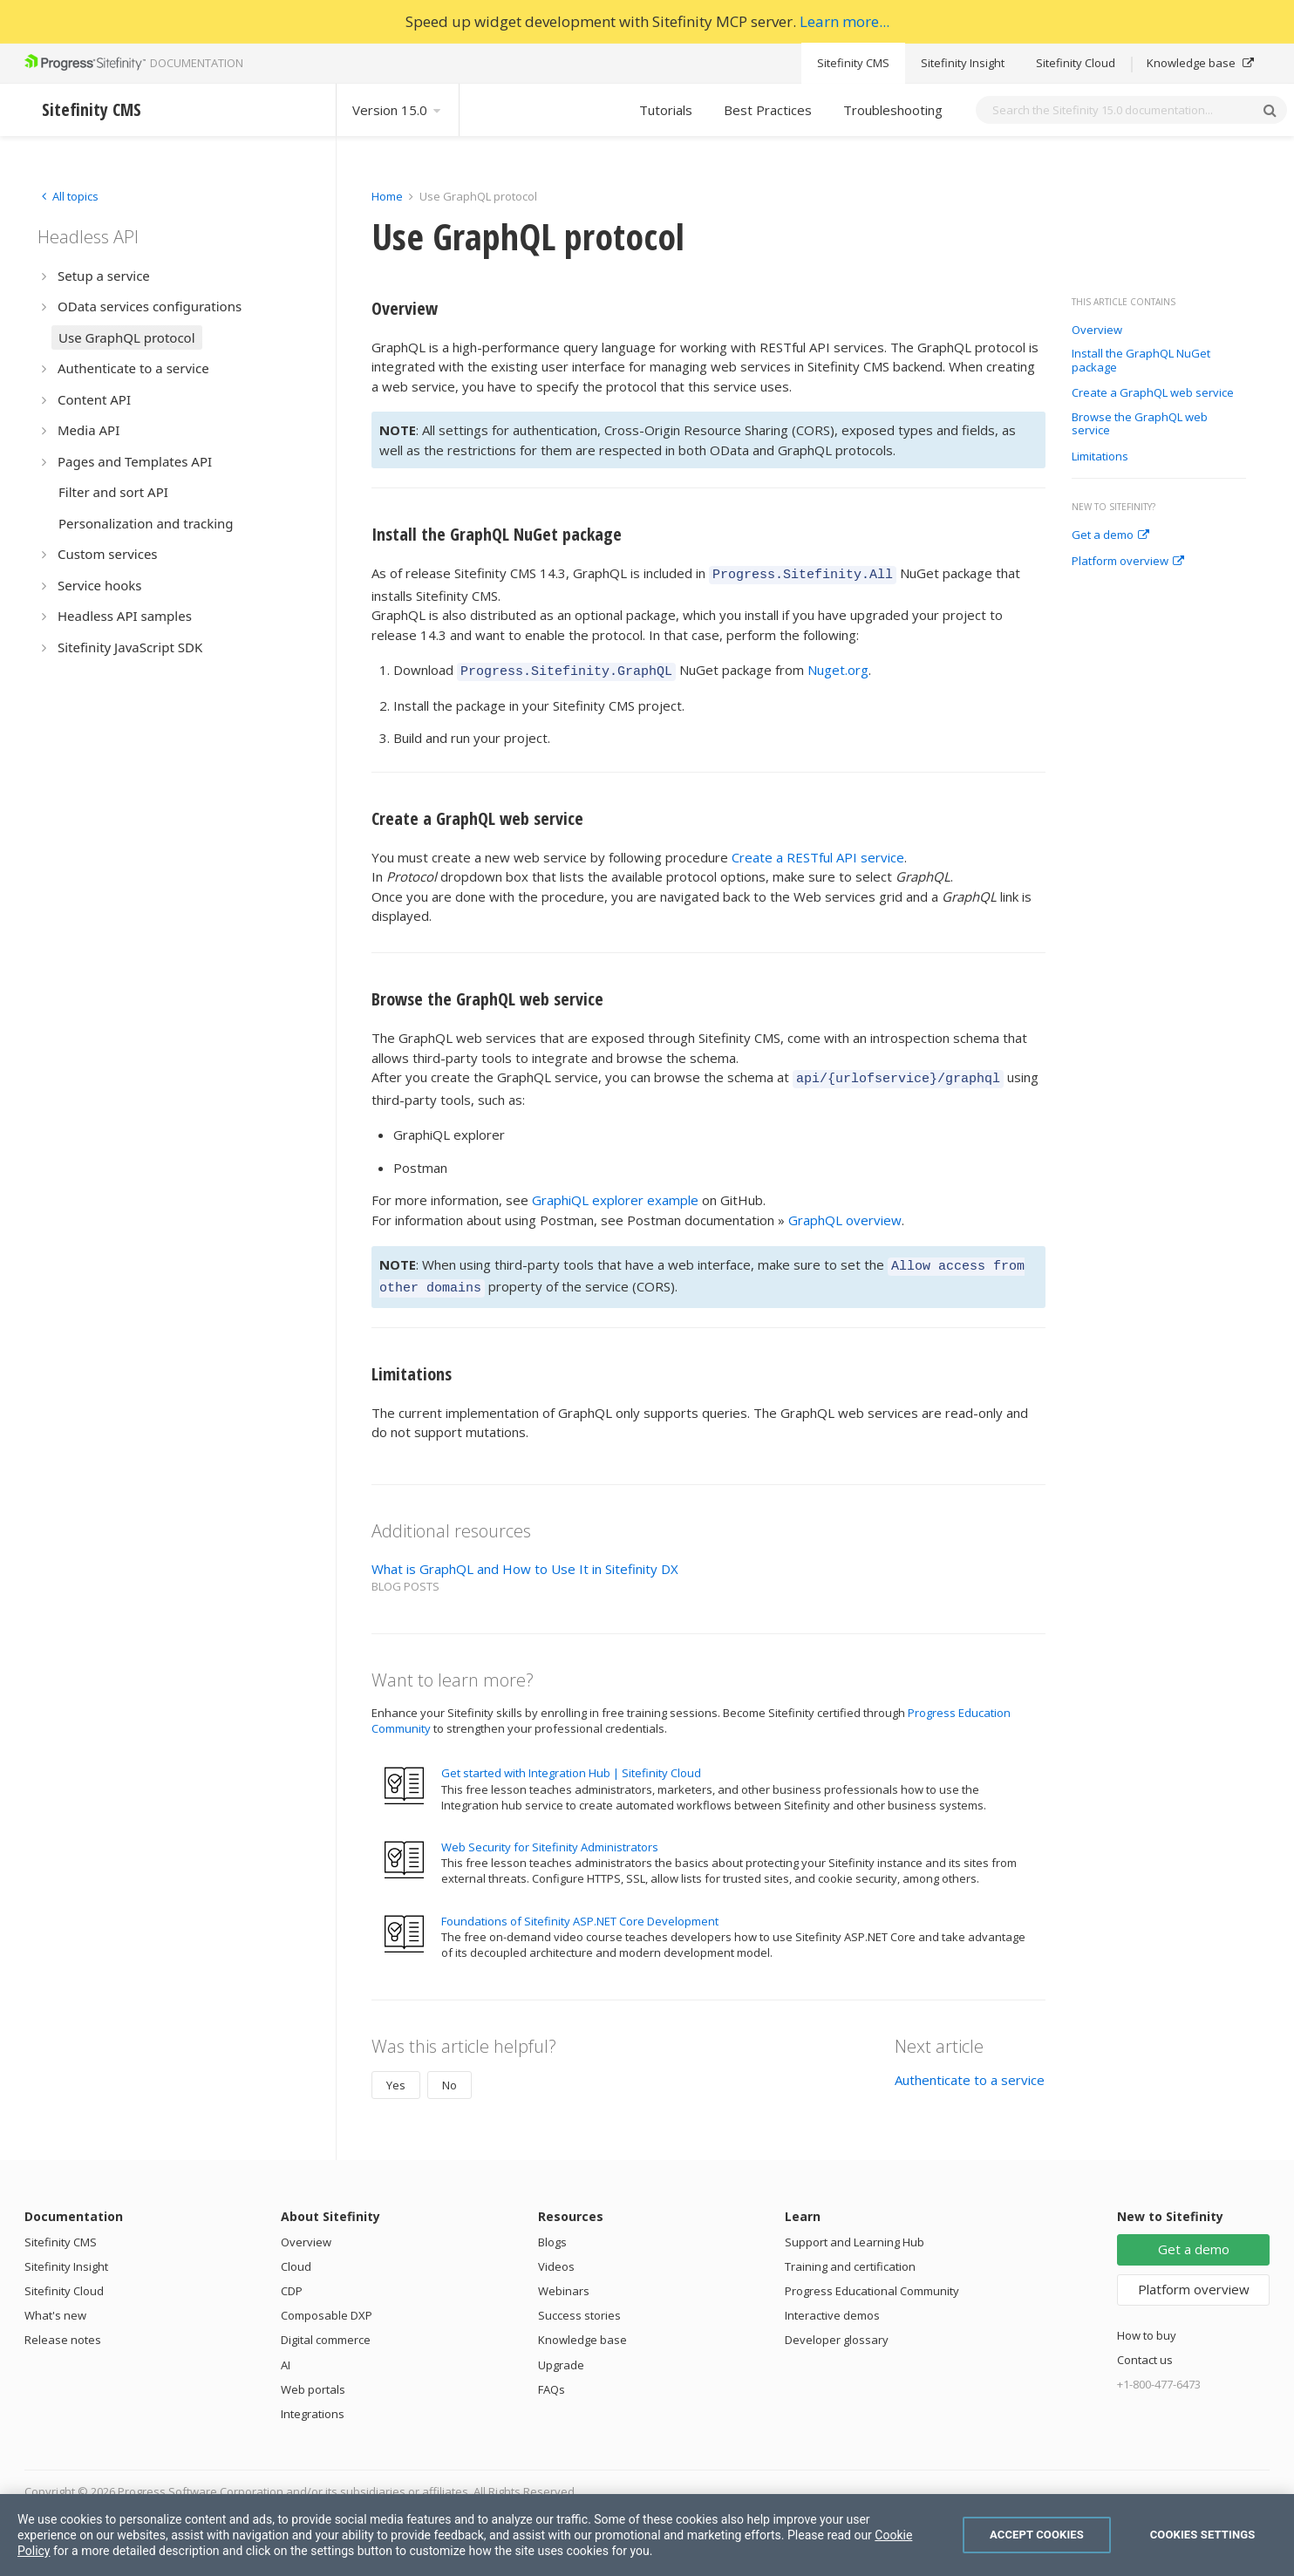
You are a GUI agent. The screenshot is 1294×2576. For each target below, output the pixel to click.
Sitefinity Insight (963, 63)
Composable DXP (326, 2302)
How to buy (1146, 2322)
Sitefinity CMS (853, 63)
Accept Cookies (1037, 2534)
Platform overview (1128, 562)
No (449, 2072)
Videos (556, 2253)
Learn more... (844, 21)
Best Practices (768, 110)
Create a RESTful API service (818, 852)
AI (285, 2352)
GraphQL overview (845, 1212)
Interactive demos (832, 2302)
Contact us (1145, 2347)
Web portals (313, 2376)
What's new (55, 2302)
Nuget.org (837, 667)
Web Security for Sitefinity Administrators (549, 1834)
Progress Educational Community (872, 2278)
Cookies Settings (1203, 2534)
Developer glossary (837, 2326)
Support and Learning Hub (854, 2229)
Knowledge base (1200, 63)
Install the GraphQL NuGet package (1141, 360)
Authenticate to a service (970, 2066)
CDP (292, 2278)
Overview (1097, 330)
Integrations (312, 2401)
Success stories (579, 2302)
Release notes (62, 2326)
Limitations (1100, 457)
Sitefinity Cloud (1075, 63)
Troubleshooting (893, 110)
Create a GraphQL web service (1153, 393)
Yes (395, 2072)
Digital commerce (326, 2326)
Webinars (563, 2278)
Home (387, 196)
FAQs (551, 2376)
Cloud (296, 2253)
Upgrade (561, 2352)
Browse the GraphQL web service (1140, 424)
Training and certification (850, 2253)
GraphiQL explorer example (615, 1192)
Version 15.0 (397, 110)
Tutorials (665, 110)
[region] (647, 2535)
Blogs (552, 2229)
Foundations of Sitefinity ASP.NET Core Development (580, 1908)
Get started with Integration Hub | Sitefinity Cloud (571, 1760)
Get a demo (1110, 535)
